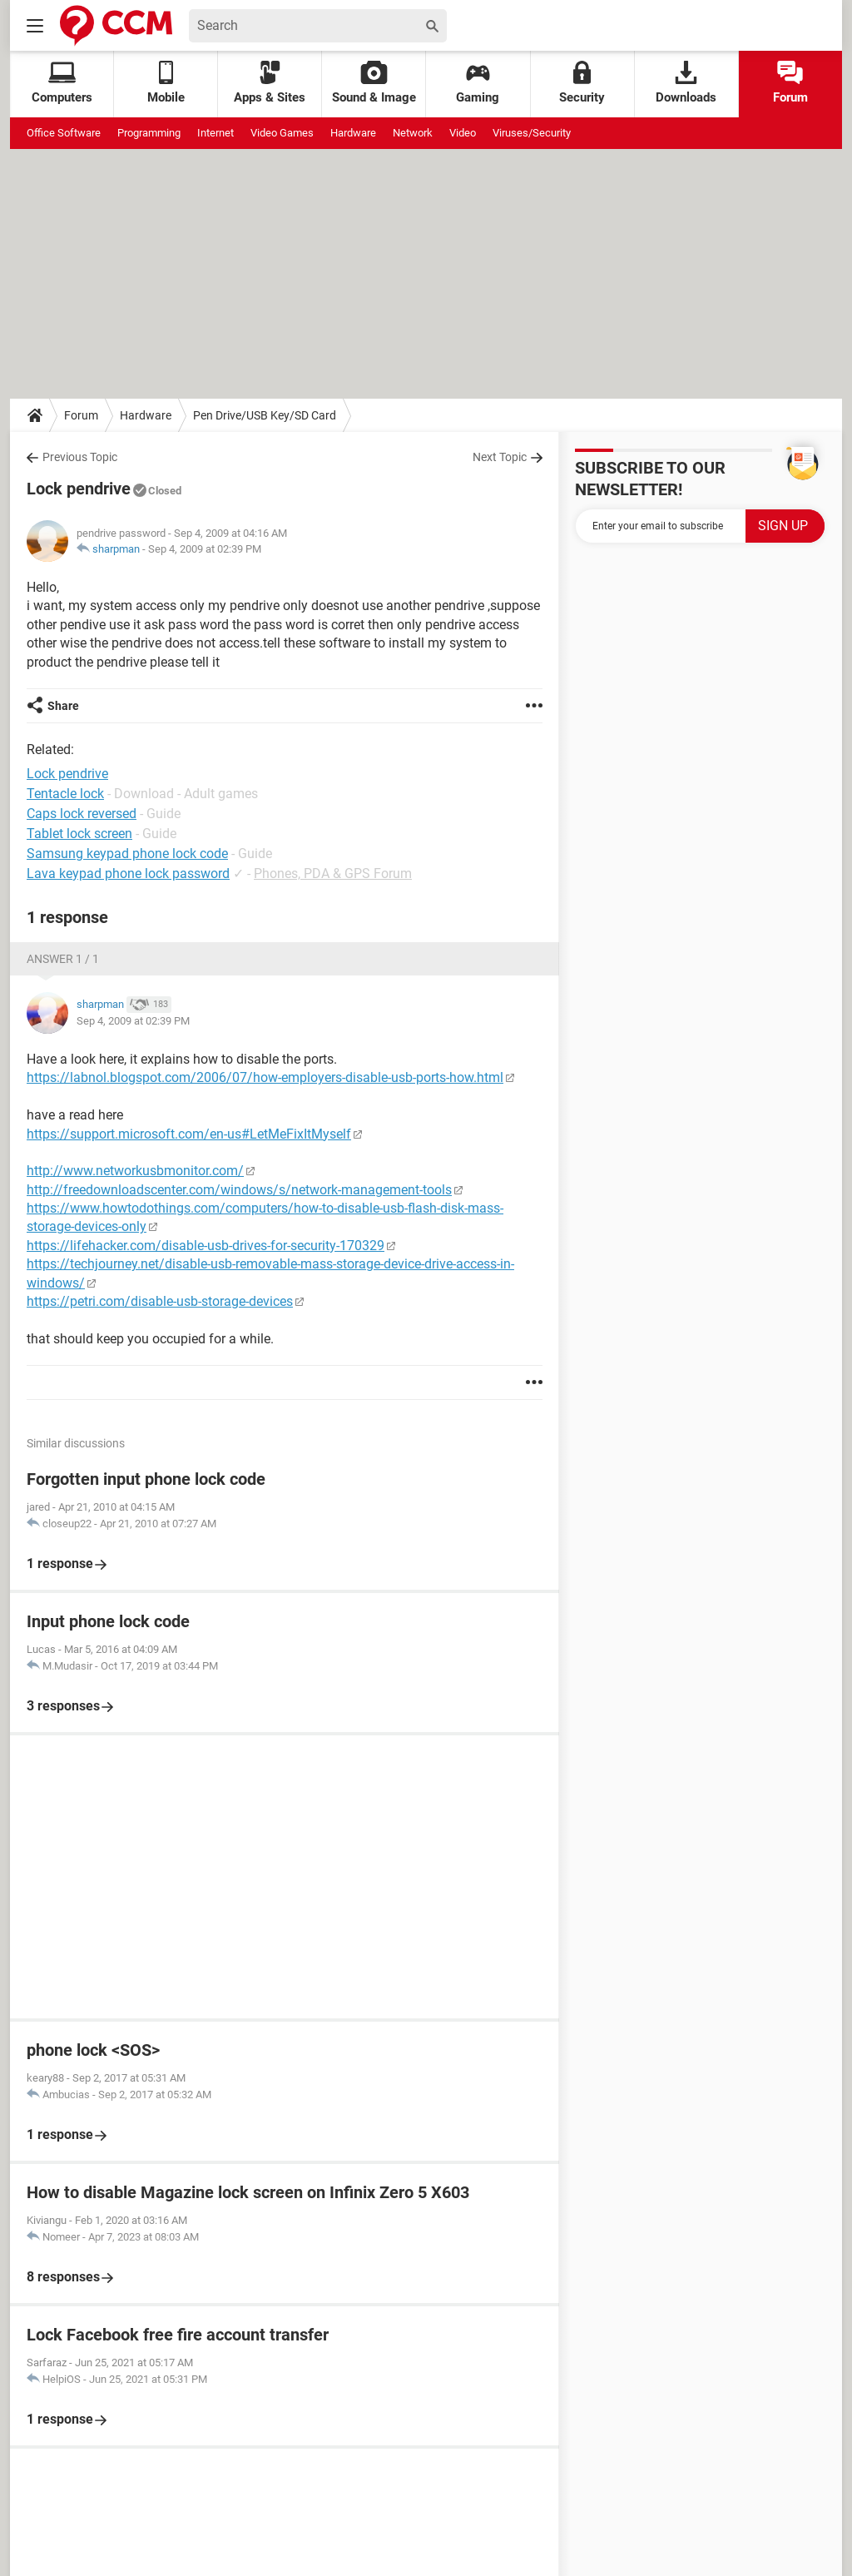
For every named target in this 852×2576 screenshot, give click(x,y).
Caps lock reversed (81, 813)
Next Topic (500, 457)
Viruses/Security (532, 133)
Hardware (353, 133)
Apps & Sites (269, 83)
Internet (215, 133)
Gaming (477, 83)
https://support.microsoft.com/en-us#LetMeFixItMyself (189, 1134)
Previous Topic (79, 457)
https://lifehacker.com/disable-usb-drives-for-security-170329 (205, 1245)
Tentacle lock (65, 794)
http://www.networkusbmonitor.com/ (135, 1171)
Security (582, 83)
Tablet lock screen (79, 833)
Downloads (686, 83)
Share (63, 705)
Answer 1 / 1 (63, 958)
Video (462, 133)
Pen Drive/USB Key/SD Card (264, 415)
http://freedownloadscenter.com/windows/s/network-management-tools (239, 1190)
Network (413, 133)
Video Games (282, 133)
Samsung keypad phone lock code (127, 853)
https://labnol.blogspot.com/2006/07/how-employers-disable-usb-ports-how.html (265, 1077)
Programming (149, 133)
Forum (790, 83)
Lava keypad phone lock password (128, 873)
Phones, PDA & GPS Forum (333, 873)
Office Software (64, 133)
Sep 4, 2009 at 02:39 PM (204, 549)
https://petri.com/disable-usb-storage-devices (160, 1301)
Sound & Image (374, 83)
